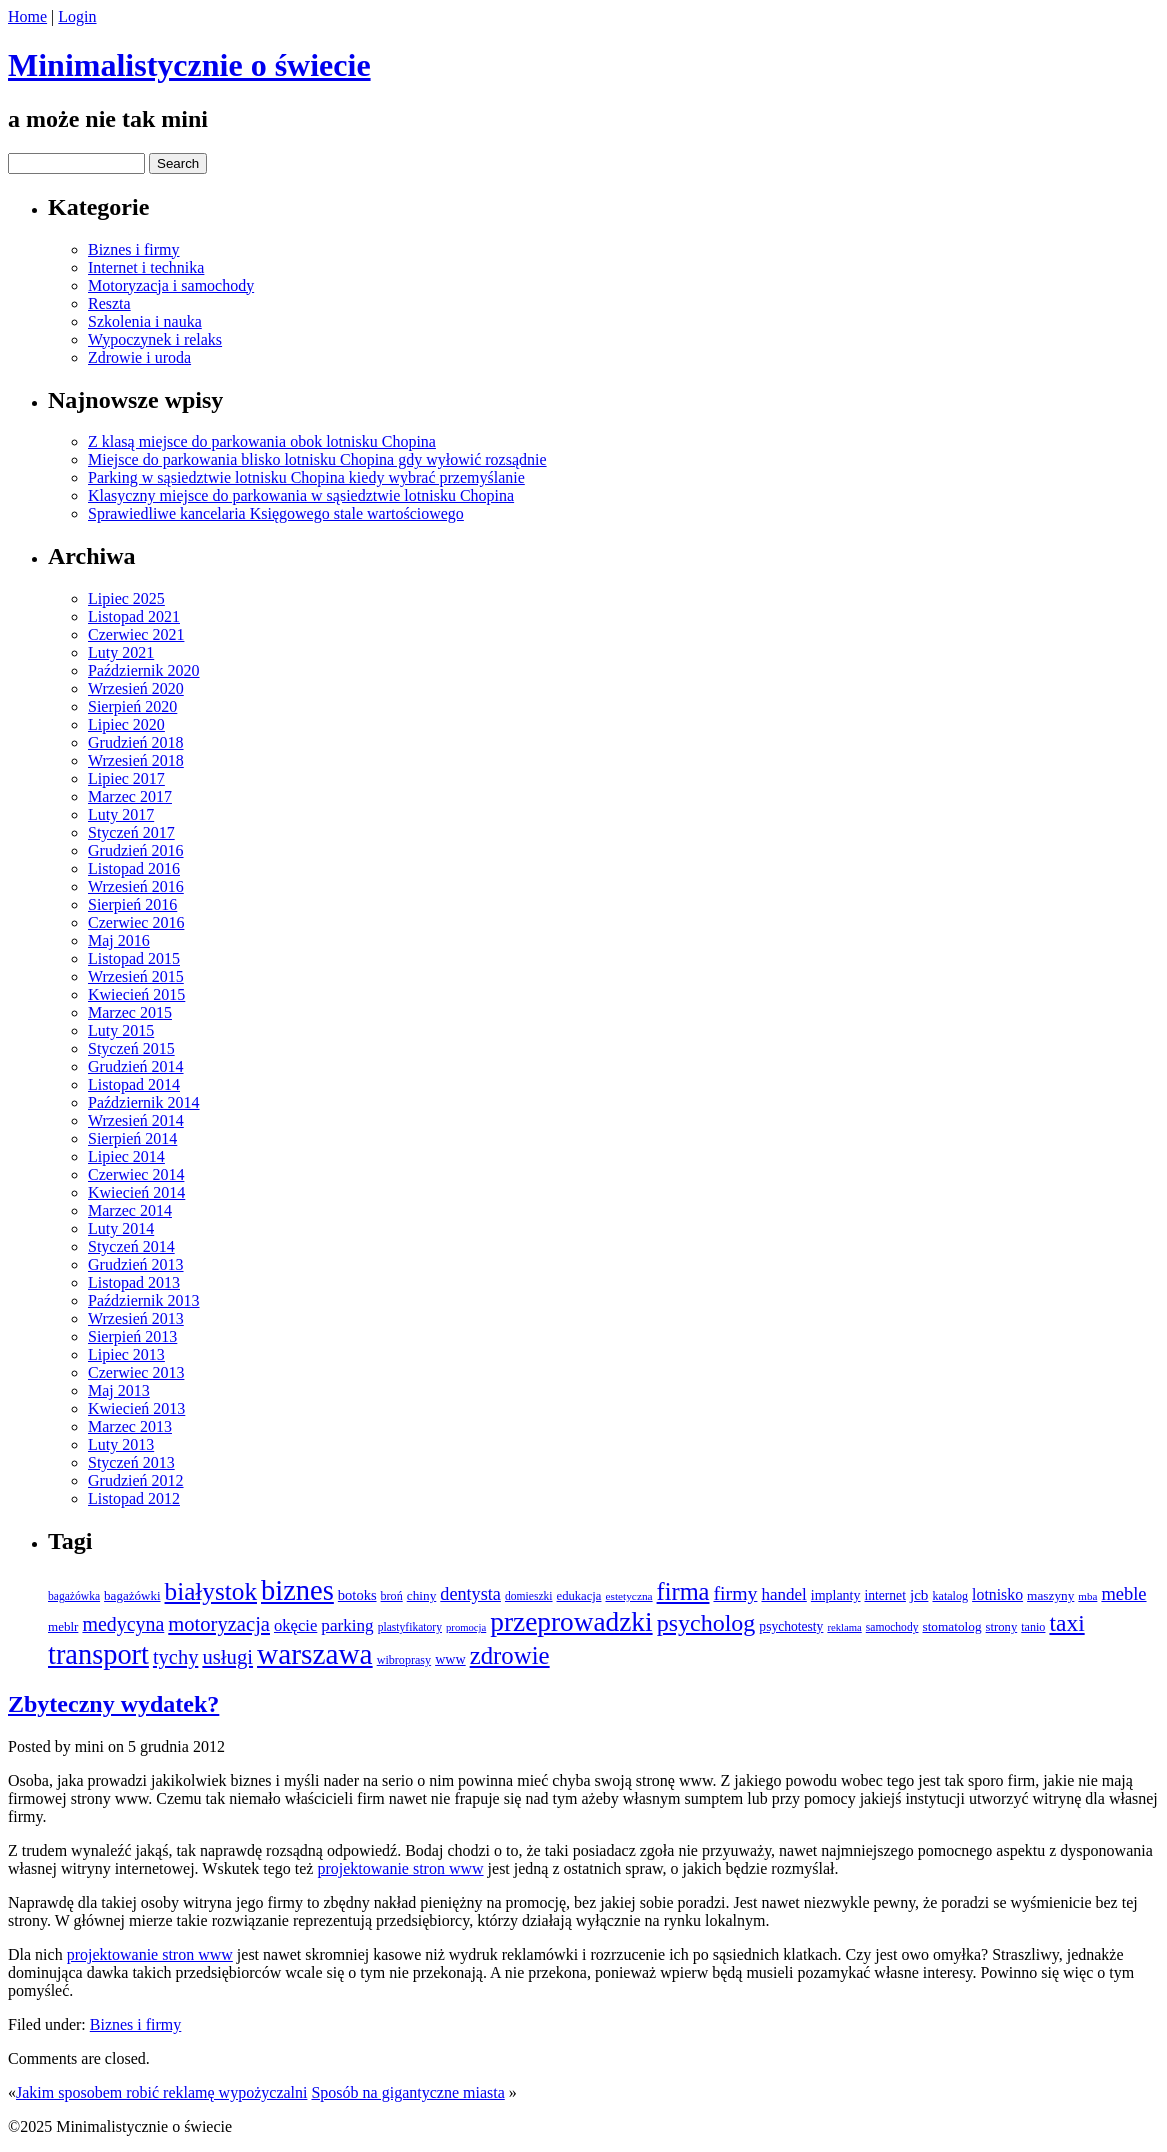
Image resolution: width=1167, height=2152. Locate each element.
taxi (1066, 1623)
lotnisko (997, 1594)
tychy (175, 1657)
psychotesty (791, 1626)
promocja (466, 1627)
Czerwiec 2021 (136, 634)
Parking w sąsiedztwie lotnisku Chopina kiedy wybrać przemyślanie (306, 477)
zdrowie (510, 1655)
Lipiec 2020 (126, 724)
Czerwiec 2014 (136, 1174)
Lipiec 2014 (126, 1156)
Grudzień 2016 (136, 850)
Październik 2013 (144, 1300)
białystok (211, 1591)
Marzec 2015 (130, 1012)
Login (77, 16)
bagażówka (74, 1596)
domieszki (529, 1596)
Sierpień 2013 (132, 1336)
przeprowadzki (571, 1622)
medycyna (123, 1624)
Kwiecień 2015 (136, 994)
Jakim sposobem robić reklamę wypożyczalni (161, 2092)
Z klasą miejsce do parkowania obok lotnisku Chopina (262, 441)
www (450, 1659)
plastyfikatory (410, 1627)
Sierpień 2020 (132, 706)
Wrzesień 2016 (136, 886)
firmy (735, 1593)
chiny (422, 1595)
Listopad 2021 (134, 616)
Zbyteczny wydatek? (113, 1704)
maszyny (1050, 1595)
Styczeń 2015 (131, 1048)
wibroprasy (404, 1660)
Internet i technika (146, 267)
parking (347, 1625)
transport (98, 1654)
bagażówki (132, 1595)
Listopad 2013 (134, 1282)
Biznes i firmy (134, 249)
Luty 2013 (121, 1444)
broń (392, 1596)
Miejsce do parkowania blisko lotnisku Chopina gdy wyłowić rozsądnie (317, 459)
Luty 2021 (121, 652)
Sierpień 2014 (132, 1138)
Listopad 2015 (134, 958)
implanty (836, 1595)
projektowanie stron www (400, 1868)
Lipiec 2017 (126, 778)
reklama (844, 1627)
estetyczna (628, 1596)
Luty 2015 (121, 1030)
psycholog (706, 1623)
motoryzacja (219, 1624)
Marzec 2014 (130, 1210)
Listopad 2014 (134, 1084)
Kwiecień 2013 (136, 1408)
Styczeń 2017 (131, 832)
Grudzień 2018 (136, 742)
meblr (63, 1626)
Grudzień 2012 (136, 1480)
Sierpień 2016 (132, 904)
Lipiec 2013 (126, 1354)
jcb (919, 1594)
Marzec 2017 (130, 796)
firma (683, 1591)
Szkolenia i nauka (145, 321)
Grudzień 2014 (136, 1066)
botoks (357, 1595)
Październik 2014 (144, 1102)
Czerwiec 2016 (136, 922)
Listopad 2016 (134, 868)
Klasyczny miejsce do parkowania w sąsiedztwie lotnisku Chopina (301, 495)
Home (27, 16)
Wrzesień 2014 (136, 1120)
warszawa (315, 1654)
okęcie (295, 1625)
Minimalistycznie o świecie (189, 65)
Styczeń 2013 (131, 1462)
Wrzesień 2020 (136, 688)
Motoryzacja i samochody (171, 285)
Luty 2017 (121, 814)
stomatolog (951, 1626)
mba (1087, 1596)
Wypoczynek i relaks (155, 339)
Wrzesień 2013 (136, 1318)
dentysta (470, 1594)
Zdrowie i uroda (139, 357)
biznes (297, 1590)
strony (1002, 1627)
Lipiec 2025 (126, 598)
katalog (950, 1596)
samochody (892, 1627)
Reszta (109, 303)
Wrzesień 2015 (136, 976)
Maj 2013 (119, 1390)
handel (783, 1594)
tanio (1033, 1627)
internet (884, 1595)
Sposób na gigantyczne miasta (407, 2092)
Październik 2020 (144, 670)
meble (1123, 1594)
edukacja (579, 1596)
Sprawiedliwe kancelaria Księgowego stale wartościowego (276, 513)
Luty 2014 (121, 1228)
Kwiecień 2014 (136, 1192)
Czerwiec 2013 (136, 1372)
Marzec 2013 (130, 1426)
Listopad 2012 (134, 1498)
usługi (227, 1657)
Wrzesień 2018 (136, 760)
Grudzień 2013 (136, 1264)
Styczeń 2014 (131, 1246)
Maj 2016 (119, 940)
